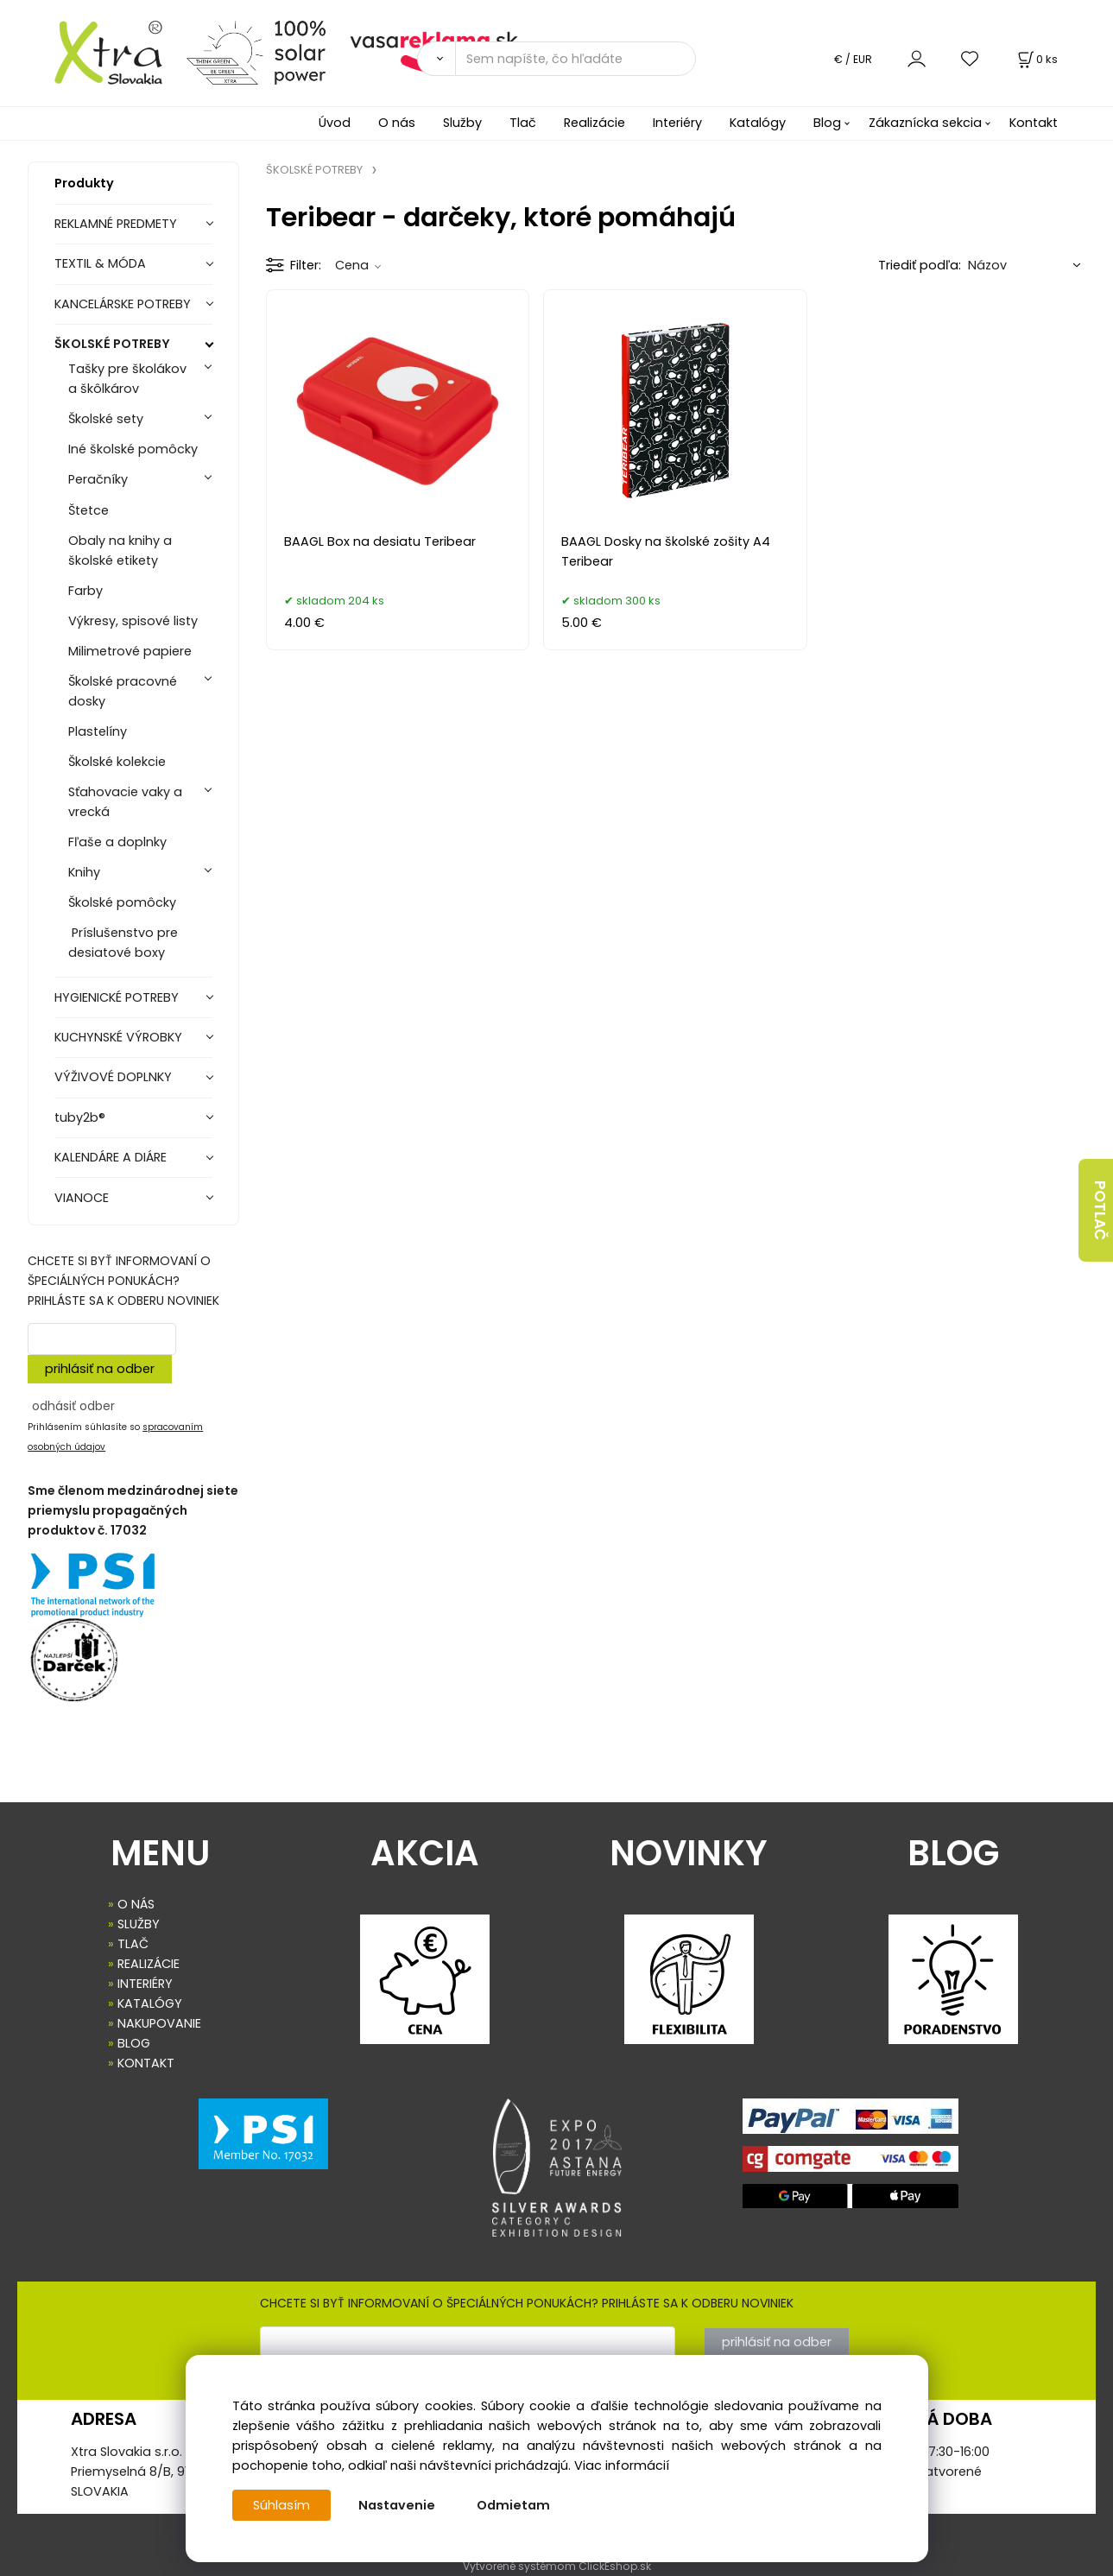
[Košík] (1036, 59)
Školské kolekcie (117, 761)
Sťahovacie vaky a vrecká (125, 801)
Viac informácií (621, 2465)
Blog (827, 122)
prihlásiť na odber (100, 1368)
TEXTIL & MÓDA (100, 263)
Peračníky (98, 479)
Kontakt (1033, 122)
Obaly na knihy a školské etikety (120, 550)
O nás (396, 122)
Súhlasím (281, 2505)
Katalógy (758, 122)
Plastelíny (97, 731)
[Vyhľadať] (436, 58)
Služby (462, 122)
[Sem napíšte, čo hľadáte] (575, 58)
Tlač (522, 122)
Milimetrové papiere (130, 651)
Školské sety (105, 418)
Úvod (335, 122)
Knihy (84, 872)
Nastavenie (396, 2505)
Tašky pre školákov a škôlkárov (127, 378)
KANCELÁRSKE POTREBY (122, 304)
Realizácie (594, 122)
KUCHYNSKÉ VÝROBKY (118, 1037)
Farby (85, 590)
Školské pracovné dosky (122, 691)
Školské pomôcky (122, 902)
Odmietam (513, 2505)
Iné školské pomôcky (133, 449)
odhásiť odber (73, 1406)
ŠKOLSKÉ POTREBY (112, 343)
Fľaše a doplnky (117, 842)
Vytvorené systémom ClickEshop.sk (557, 2566)
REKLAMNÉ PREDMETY (115, 223)
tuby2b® (79, 1117)
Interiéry (677, 122)
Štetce (88, 510)
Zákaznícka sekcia (925, 122)
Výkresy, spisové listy (133, 621)
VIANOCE (81, 1197)
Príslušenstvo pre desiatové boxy (123, 942)
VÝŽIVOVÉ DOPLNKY (113, 1076)
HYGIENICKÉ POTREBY (116, 997)
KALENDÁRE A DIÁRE (110, 1157)
